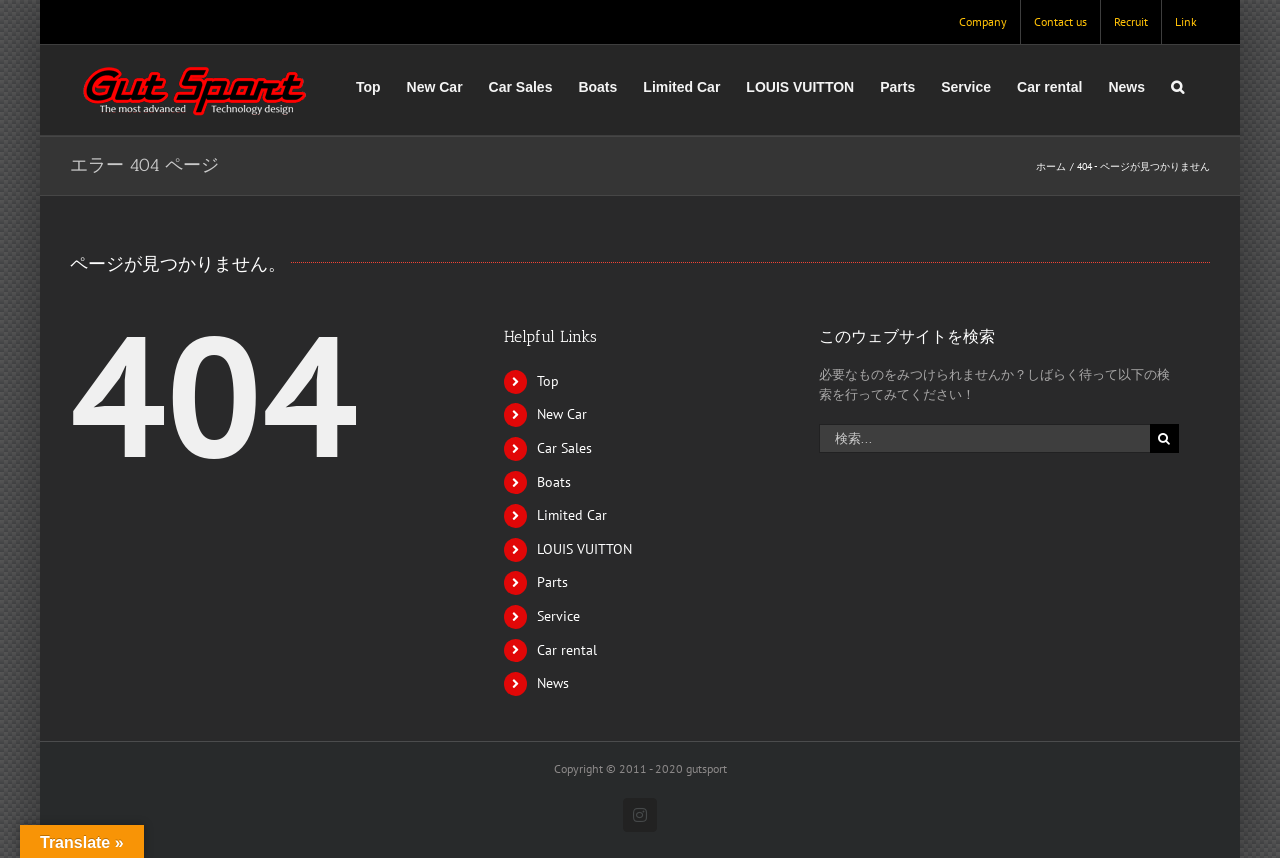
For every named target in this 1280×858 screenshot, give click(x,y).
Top (548, 381)
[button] (1177, 87)
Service (558, 616)
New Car (562, 414)
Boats (554, 482)
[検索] (1164, 438)
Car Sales (564, 448)
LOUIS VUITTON (584, 549)
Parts (552, 582)
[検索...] (984, 438)
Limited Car (572, 515)
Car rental (567, 650)
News (553, 683)
